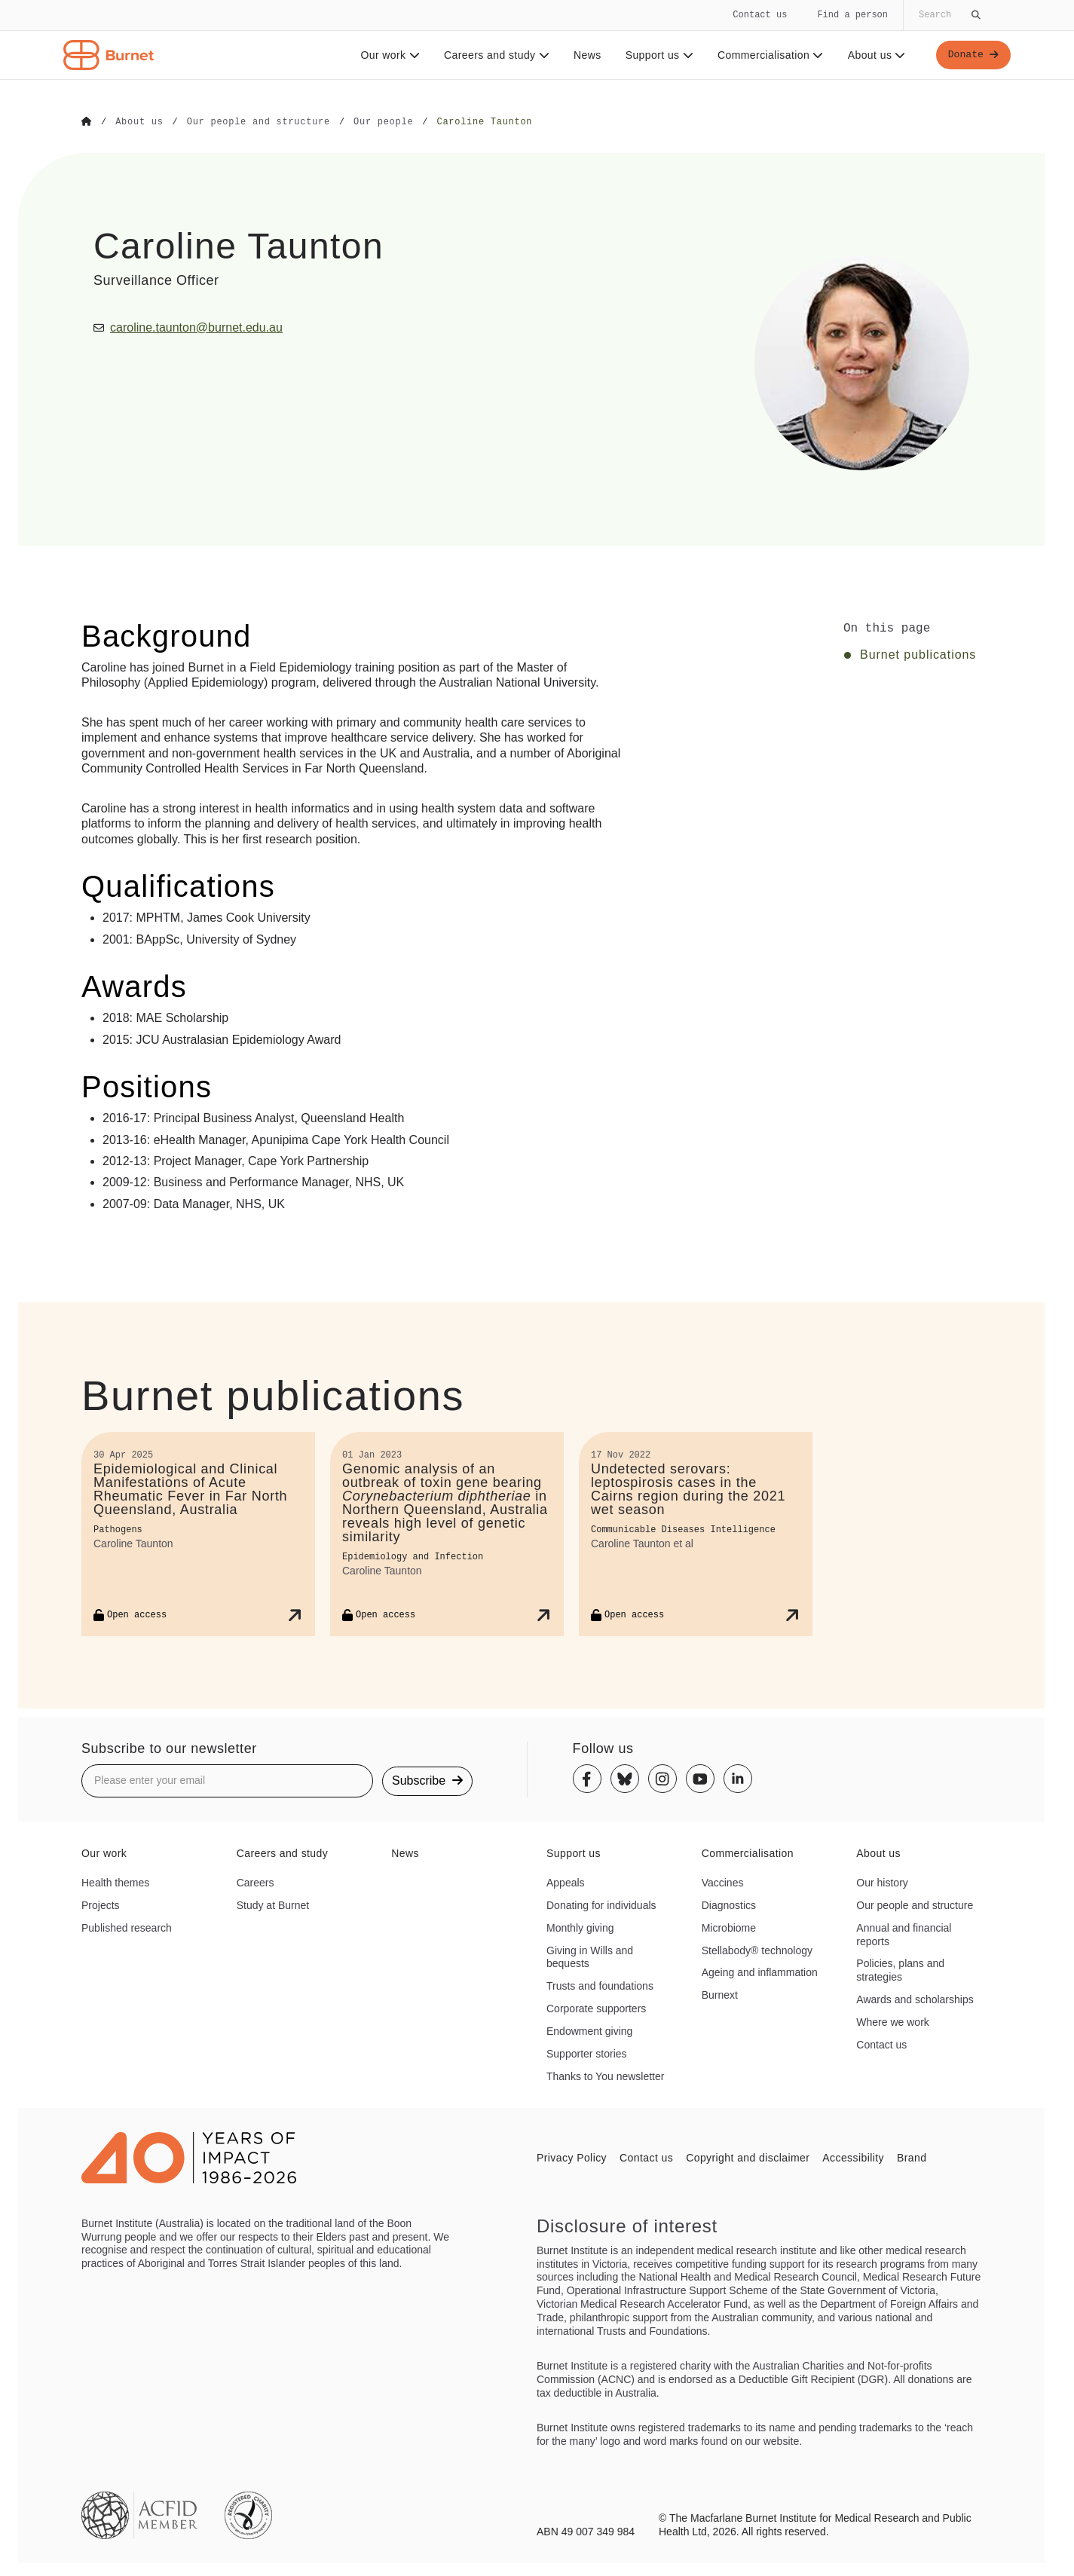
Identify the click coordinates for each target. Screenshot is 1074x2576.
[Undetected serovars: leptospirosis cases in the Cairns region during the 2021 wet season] (695, 1533)
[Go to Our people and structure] (258, 122)
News (585, 55)
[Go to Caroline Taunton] (484, 122)
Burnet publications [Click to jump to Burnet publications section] (918, 654)
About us (875, 55)
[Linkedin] (738, 1778)
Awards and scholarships (914, 1999)
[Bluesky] (624, 1778)
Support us (656, 55)
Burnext (720, 1994)
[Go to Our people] (383, 122)
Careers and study (494, 55)
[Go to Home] (86, 122)
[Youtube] (700, 1778)
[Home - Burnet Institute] (108, 55)
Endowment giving (589, 2030)
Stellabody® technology (757, 1950)
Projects (100, 1904)
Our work (388, 55)
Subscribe (427, 1779)
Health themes (115, 1882)
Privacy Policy (572, 2157)
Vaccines (723, 1882)
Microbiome (729, 1927)
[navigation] (537, 40)
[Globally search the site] (948, 15)
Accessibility (853, 2157)
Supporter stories (586, 2053)
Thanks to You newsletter (605, 2076)
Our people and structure (914, 1904)
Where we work (892, 2021)
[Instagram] (662, 1778)
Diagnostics (729, 1904)
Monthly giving (580, 1927)
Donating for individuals (601, 1904)
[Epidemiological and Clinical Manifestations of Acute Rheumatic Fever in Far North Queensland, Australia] (198, 1533)
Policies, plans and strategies (900, 1970)
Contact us (760, 14)
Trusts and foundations (599, 1985)
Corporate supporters (596, 2008)
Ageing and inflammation (760, 1972)
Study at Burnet (273, 1904)
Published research (126, 1927)
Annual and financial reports (903, 1934)
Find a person (852, 14)
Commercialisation (768, 55)
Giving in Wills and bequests (589, 1956)
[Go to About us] (139, 122)
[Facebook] (587, 1778)
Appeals (565, 1882)
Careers (255, 1882)
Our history (881, 1882)
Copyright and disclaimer (747, 2157)
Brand (911, 2157)
